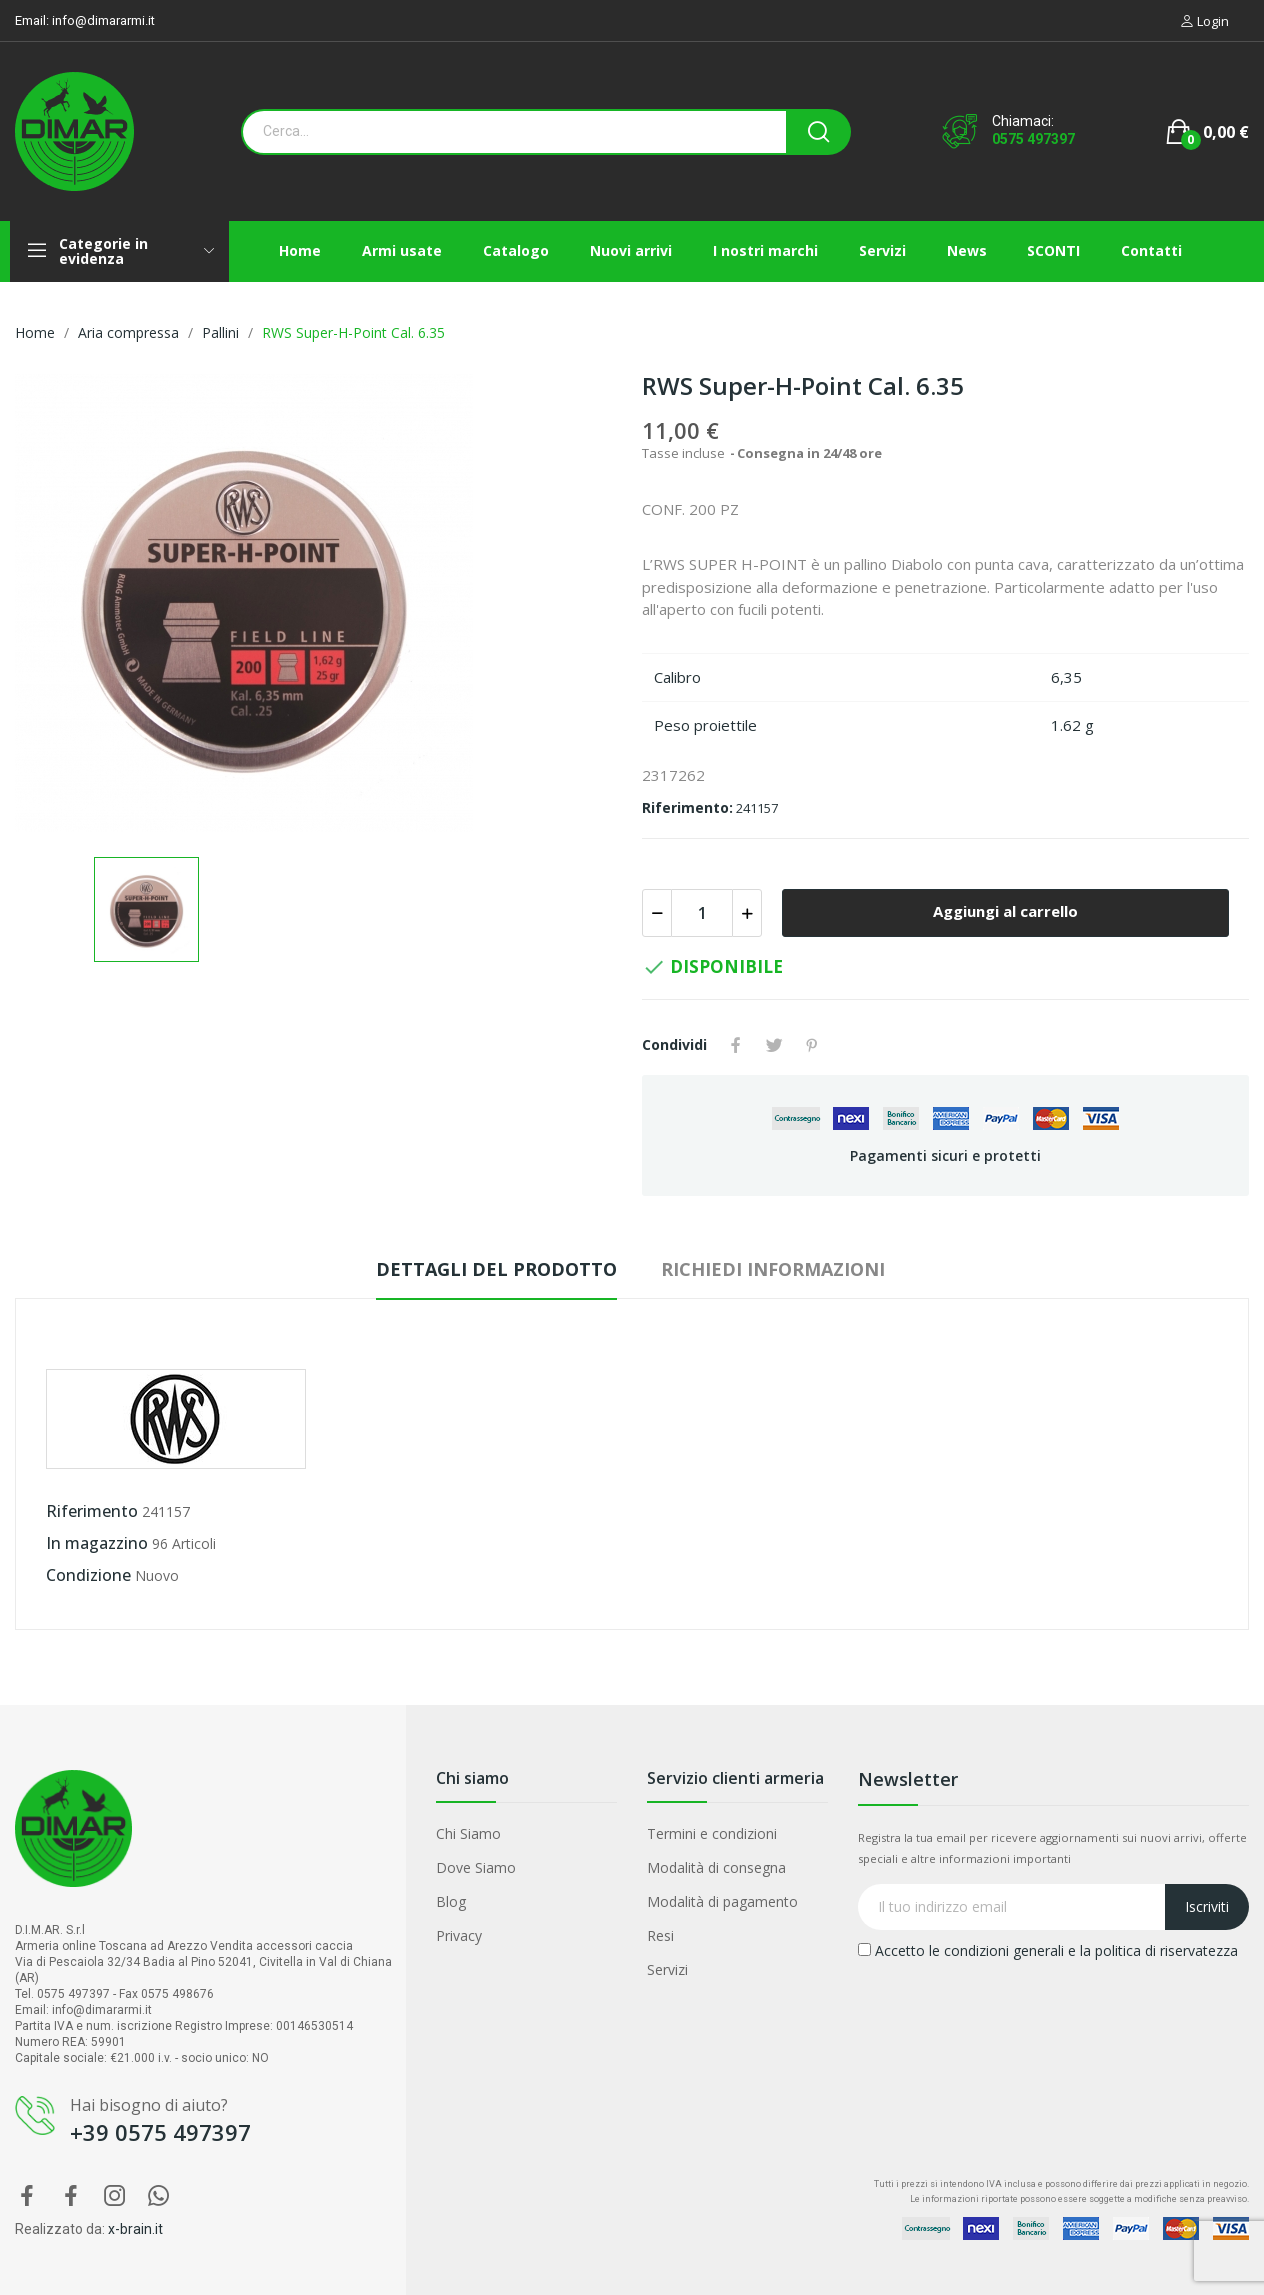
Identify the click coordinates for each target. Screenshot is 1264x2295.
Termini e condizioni (712, 1833)
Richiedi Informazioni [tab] (773, 1269)
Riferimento (92, 1511)
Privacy (459, 1935)
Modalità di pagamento (722, 1901)
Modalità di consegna (716, 1867)
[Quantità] (702, 913)
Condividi (736, 1045)
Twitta (774, 1045)
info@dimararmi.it (103, 20)
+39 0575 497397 (160, 2132)
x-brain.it (135, 2229)
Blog (451, 1901)
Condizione (88, 1575)
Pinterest (812, 1045)
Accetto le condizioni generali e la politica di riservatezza (1048, 1950)
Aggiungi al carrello (1005, 911)
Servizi (667, 1969)
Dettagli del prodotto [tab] (496, 1269)
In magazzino (97, 1543)
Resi (660, 1935)
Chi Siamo (468, 1833)
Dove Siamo (476, 1867)
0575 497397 (1033, 139)
